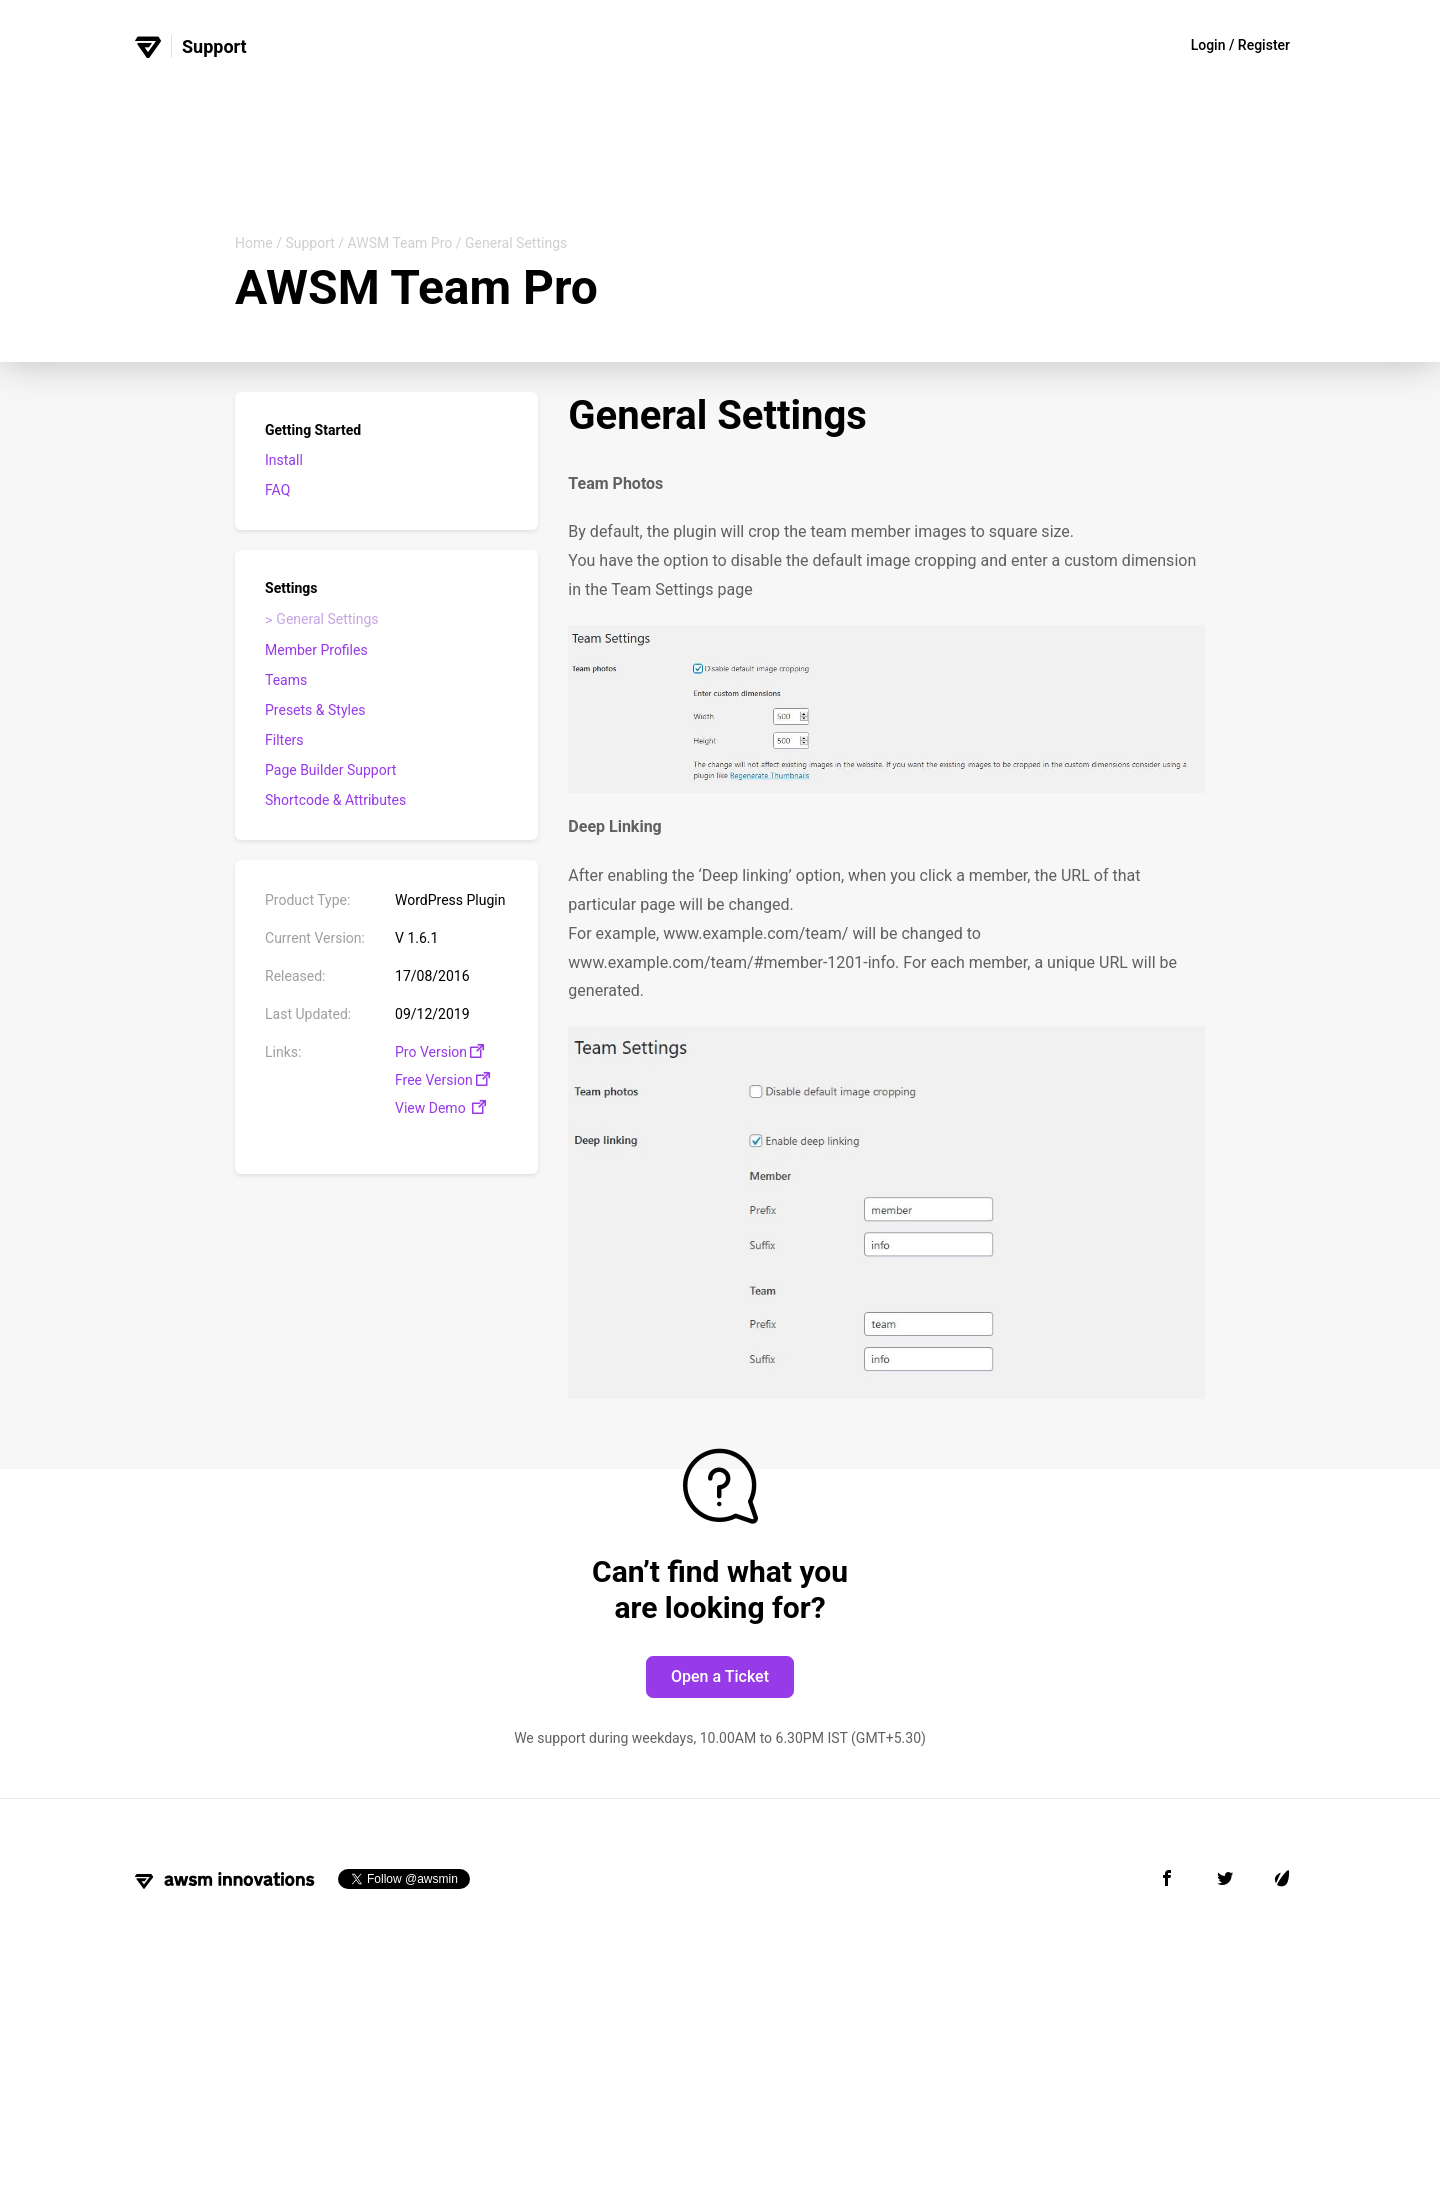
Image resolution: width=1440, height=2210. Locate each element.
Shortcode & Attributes (335, 800)
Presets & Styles (315, 710)
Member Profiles (316, 650)
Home (254, 243)
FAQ (277, 490)
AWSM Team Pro (400, 243)
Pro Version (439, 1052)
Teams (286, 680)
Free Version (442, 1080)
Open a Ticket (720, 1676)
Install (284, 460)
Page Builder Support (330, 770)
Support (309, 243)
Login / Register (1240, 45)
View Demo (440, 1108)
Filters (284, 740)
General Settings (327, 619)
